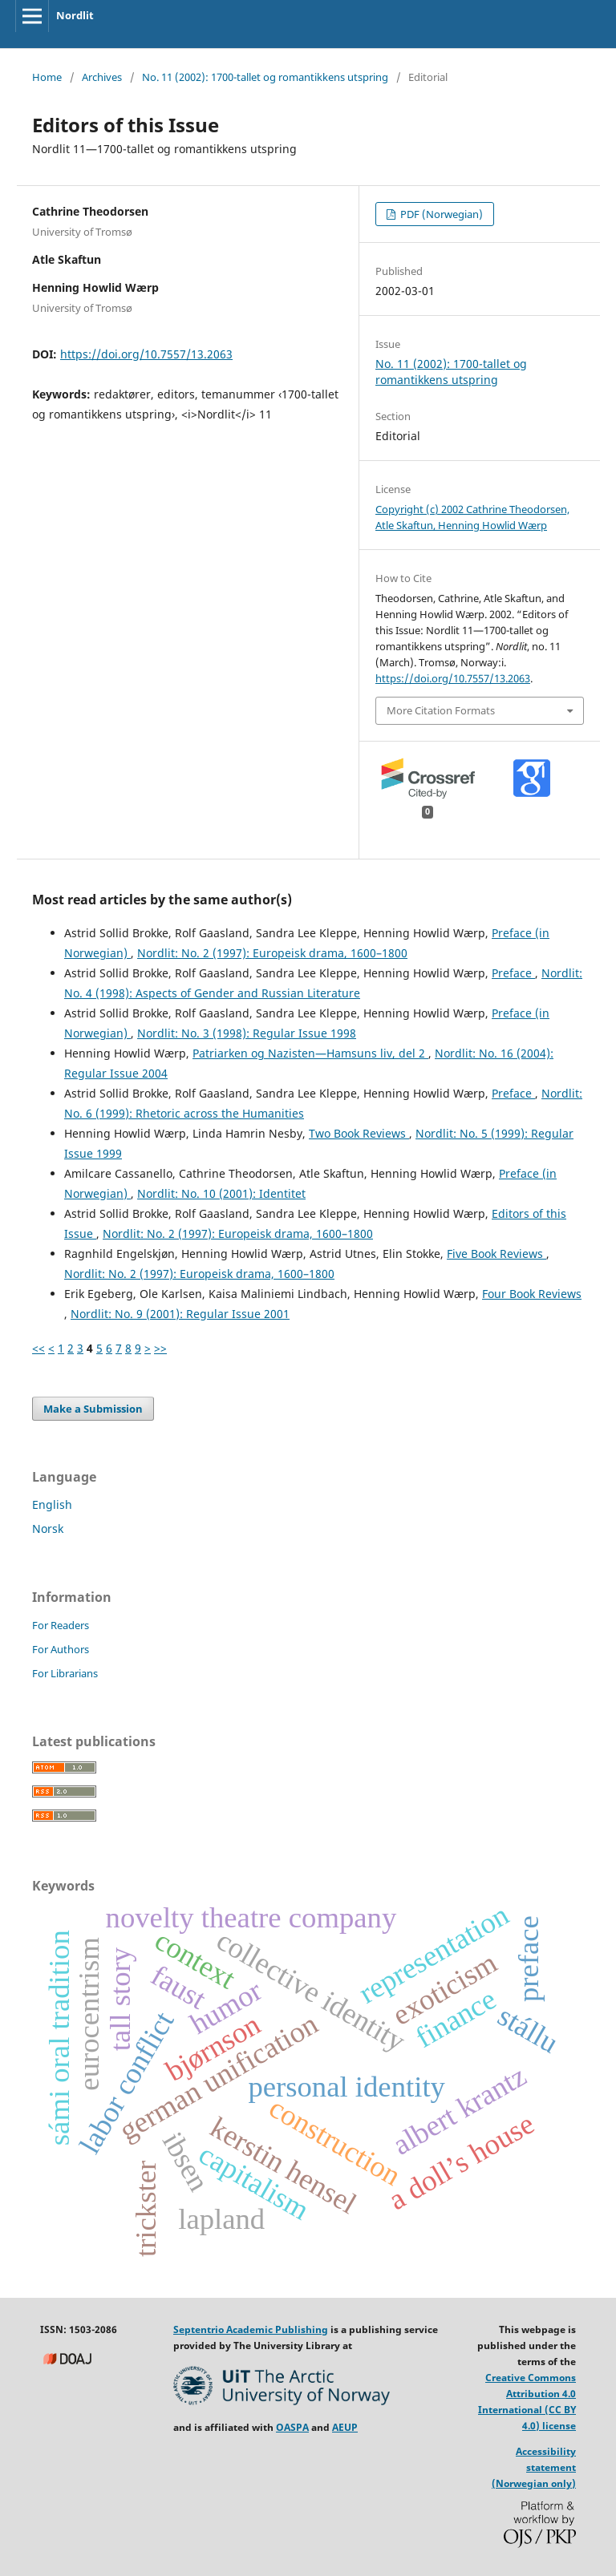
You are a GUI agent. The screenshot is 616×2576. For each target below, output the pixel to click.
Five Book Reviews (496, 1253)
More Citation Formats (441, 710)
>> (160, 1348)
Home (47, 77)
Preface (513, 973)
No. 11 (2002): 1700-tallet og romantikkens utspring (265, 77)
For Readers (60, 1625)
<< (38, 1348)
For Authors (60, 1649)
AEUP (345, 2427)
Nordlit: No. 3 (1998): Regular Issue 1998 (246, 1033)
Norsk (47, 1528)
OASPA (292, 2427)
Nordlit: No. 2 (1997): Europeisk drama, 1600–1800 (272, 952)
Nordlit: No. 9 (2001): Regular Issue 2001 (180, 1313)
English (52, 1504)
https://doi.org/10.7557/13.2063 (146, 354)
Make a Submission (93, 1408)
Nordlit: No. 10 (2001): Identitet (221, 1193)
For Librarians (65, 1673)
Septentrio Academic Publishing (250, 2329)
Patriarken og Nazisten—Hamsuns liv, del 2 (310, 1053)
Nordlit (75, 15)
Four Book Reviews (532, 1293)
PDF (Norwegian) (440, 214)
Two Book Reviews (359, 1133)
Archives (102, 77)
